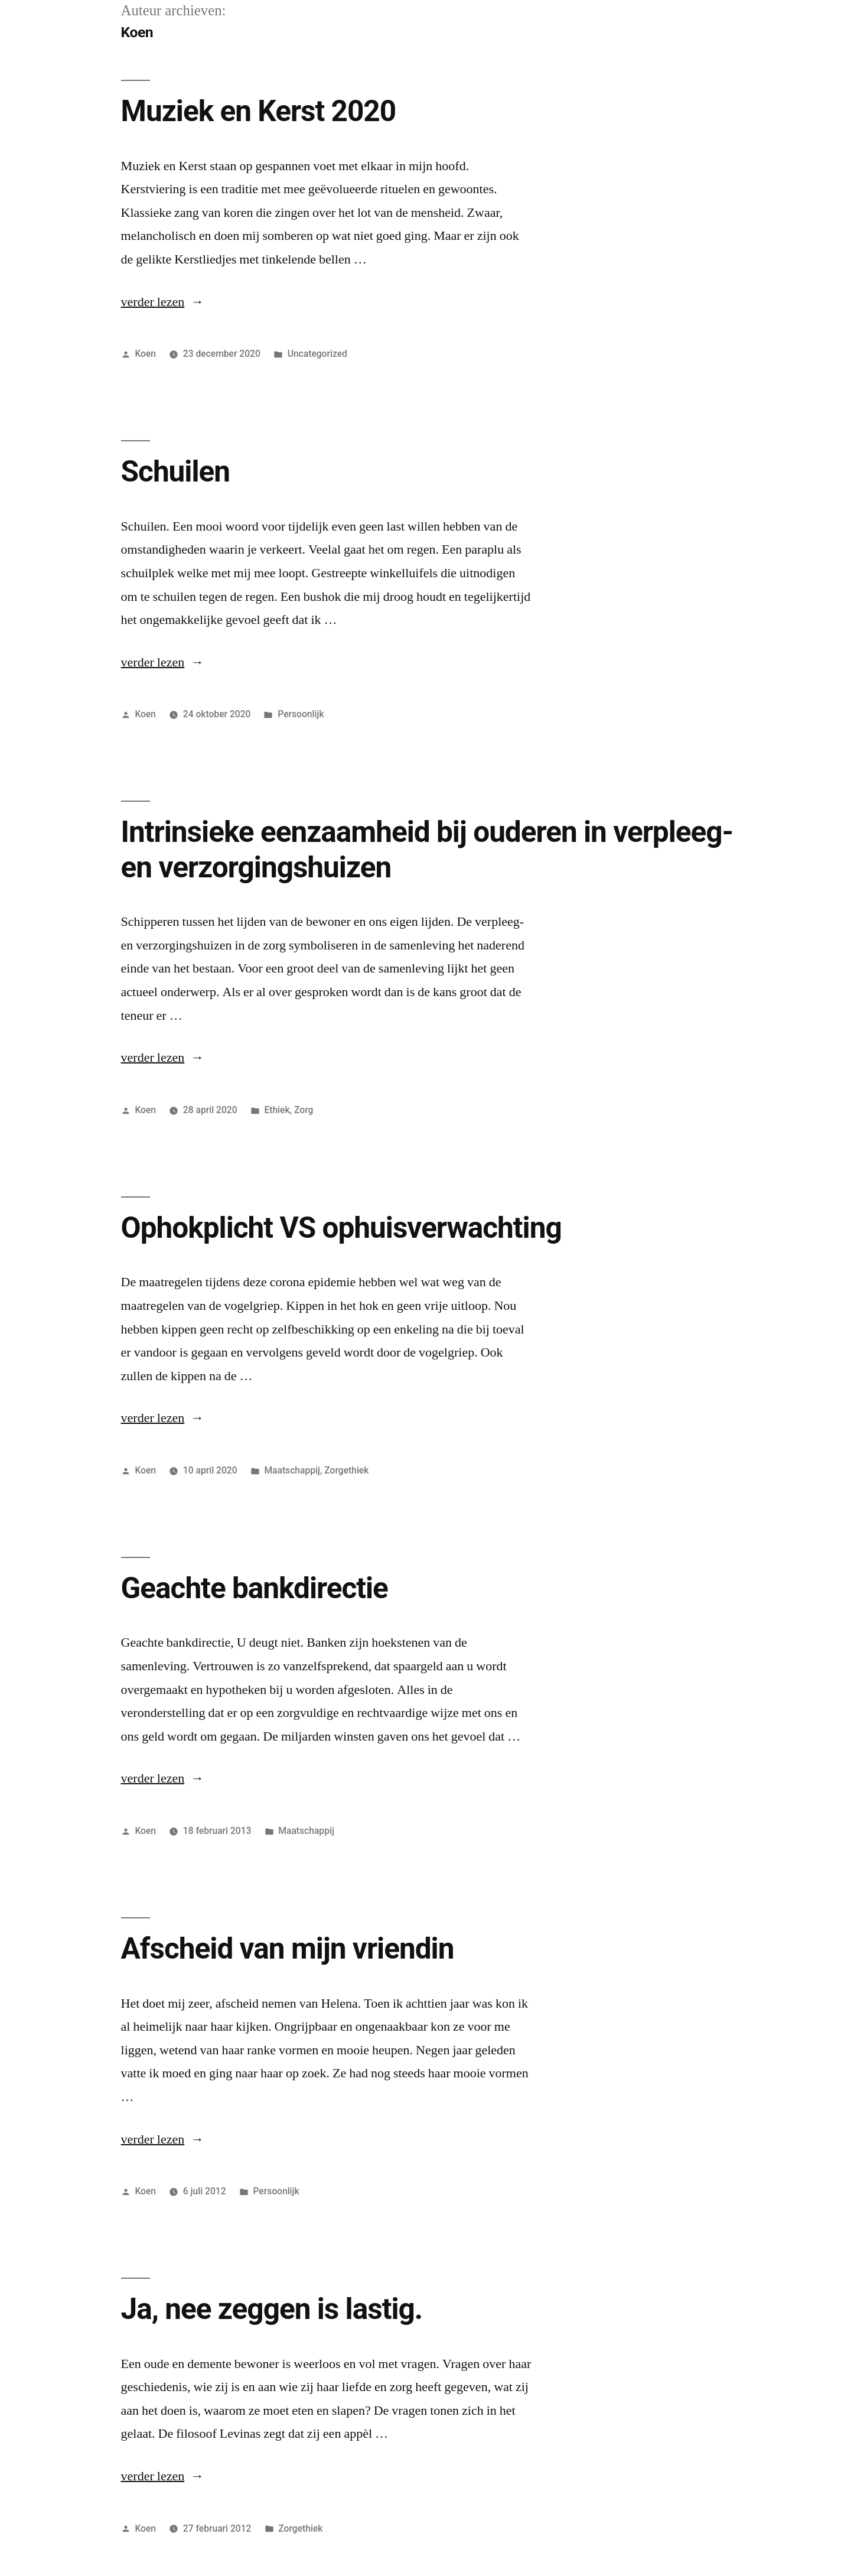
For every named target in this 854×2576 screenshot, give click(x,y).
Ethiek (276, 1109)
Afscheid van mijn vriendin (287, 1948)
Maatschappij (292, 1470)
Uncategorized (317, 353)
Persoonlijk (301, 714)
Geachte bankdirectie (254, 1588)
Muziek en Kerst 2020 (258, 111)
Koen (145, 353)
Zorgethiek (346, 1470)
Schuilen (175, 471)
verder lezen (153, 302)
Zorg (303, 1109)
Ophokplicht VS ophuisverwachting (341, 1228)
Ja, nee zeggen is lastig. (272, 2309)
